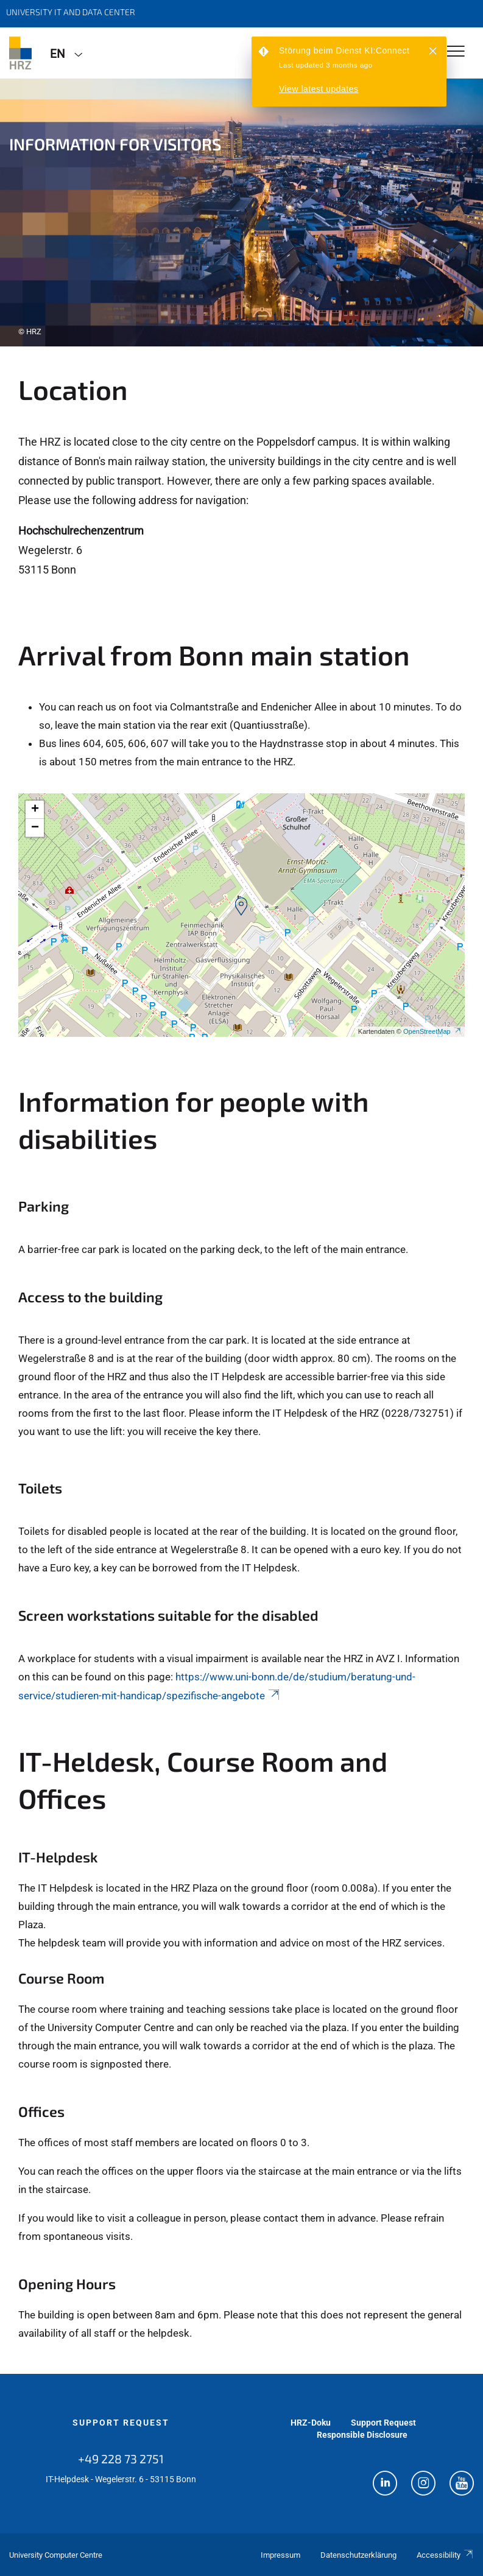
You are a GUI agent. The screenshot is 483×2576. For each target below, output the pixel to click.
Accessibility (445, 2555)
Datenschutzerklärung (358, 2555)
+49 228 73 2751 (121, 2458)
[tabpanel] (241, 212)
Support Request (120, 2422)
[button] (241, 906)
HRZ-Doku (311, 2422)
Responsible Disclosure (362, 2435)
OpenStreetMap (432, 1031)
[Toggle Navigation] (456, 52)
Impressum (280, 2555)
